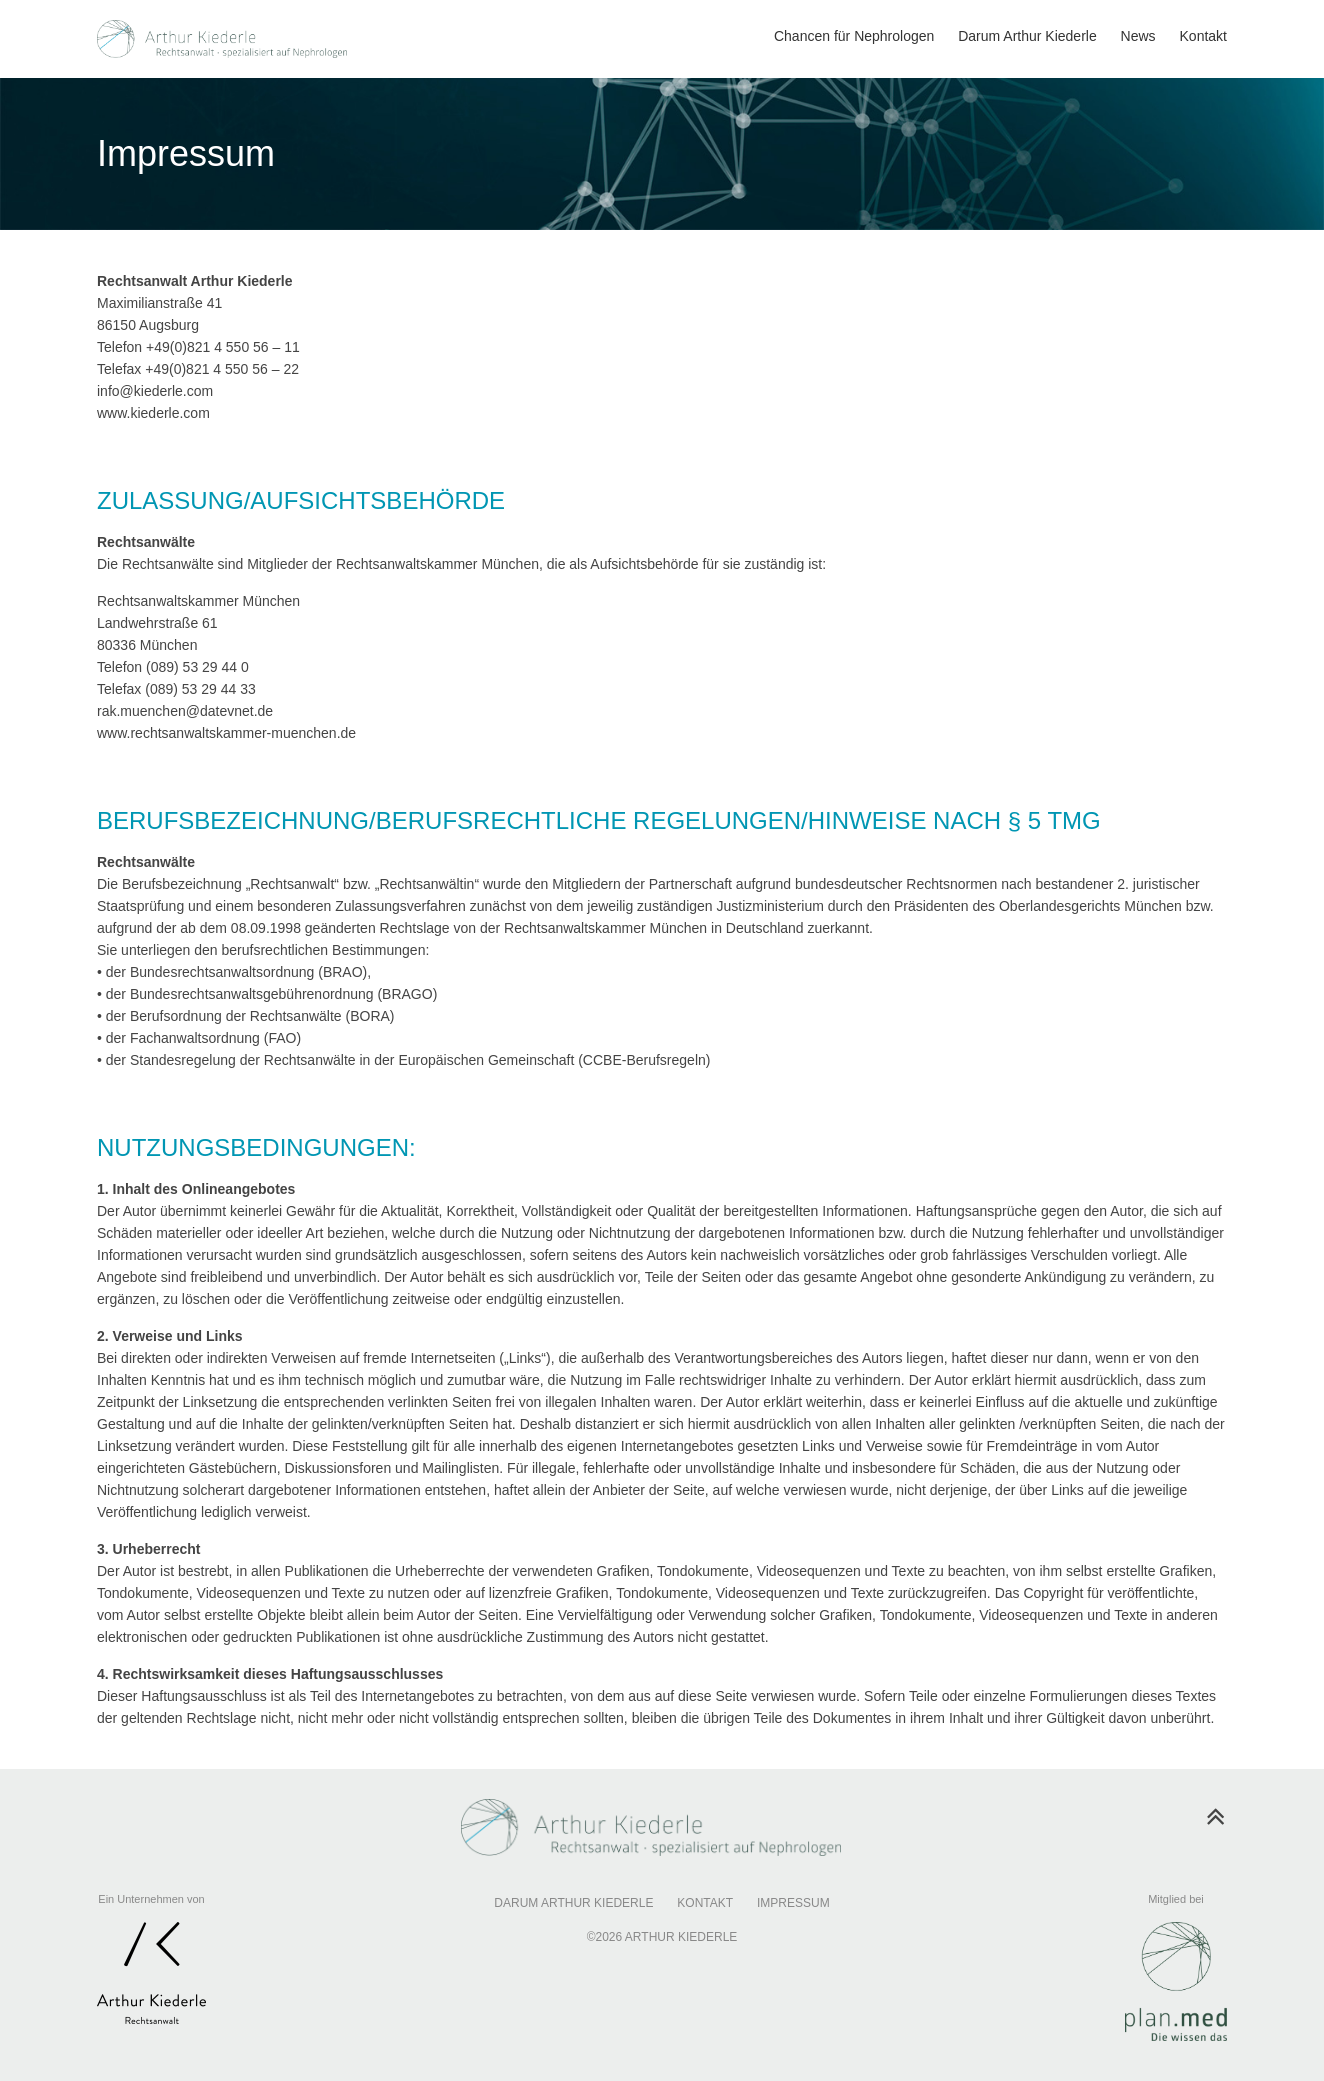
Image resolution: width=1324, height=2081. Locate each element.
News (1138, 36)
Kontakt (1203, 36)
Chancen (854, 36)
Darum (1027, 36)
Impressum (793, 1903)
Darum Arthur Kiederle (573, 1903)
